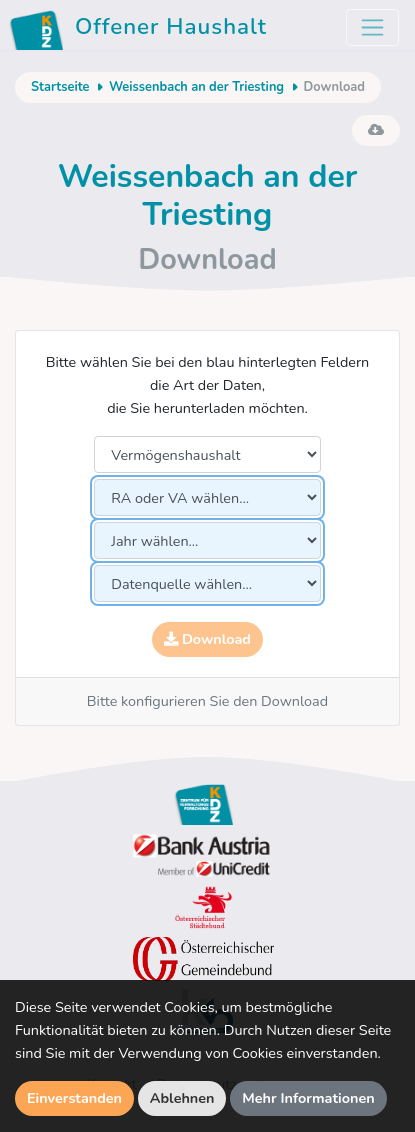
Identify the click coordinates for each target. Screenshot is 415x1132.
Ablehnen (182, 1098)
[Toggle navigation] (372, 27)
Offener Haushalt (141, 30)
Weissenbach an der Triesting (196, 87)
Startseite (60, 87)
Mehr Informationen (308, 1098)
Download (207, 639)
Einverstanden (74, 1098)
